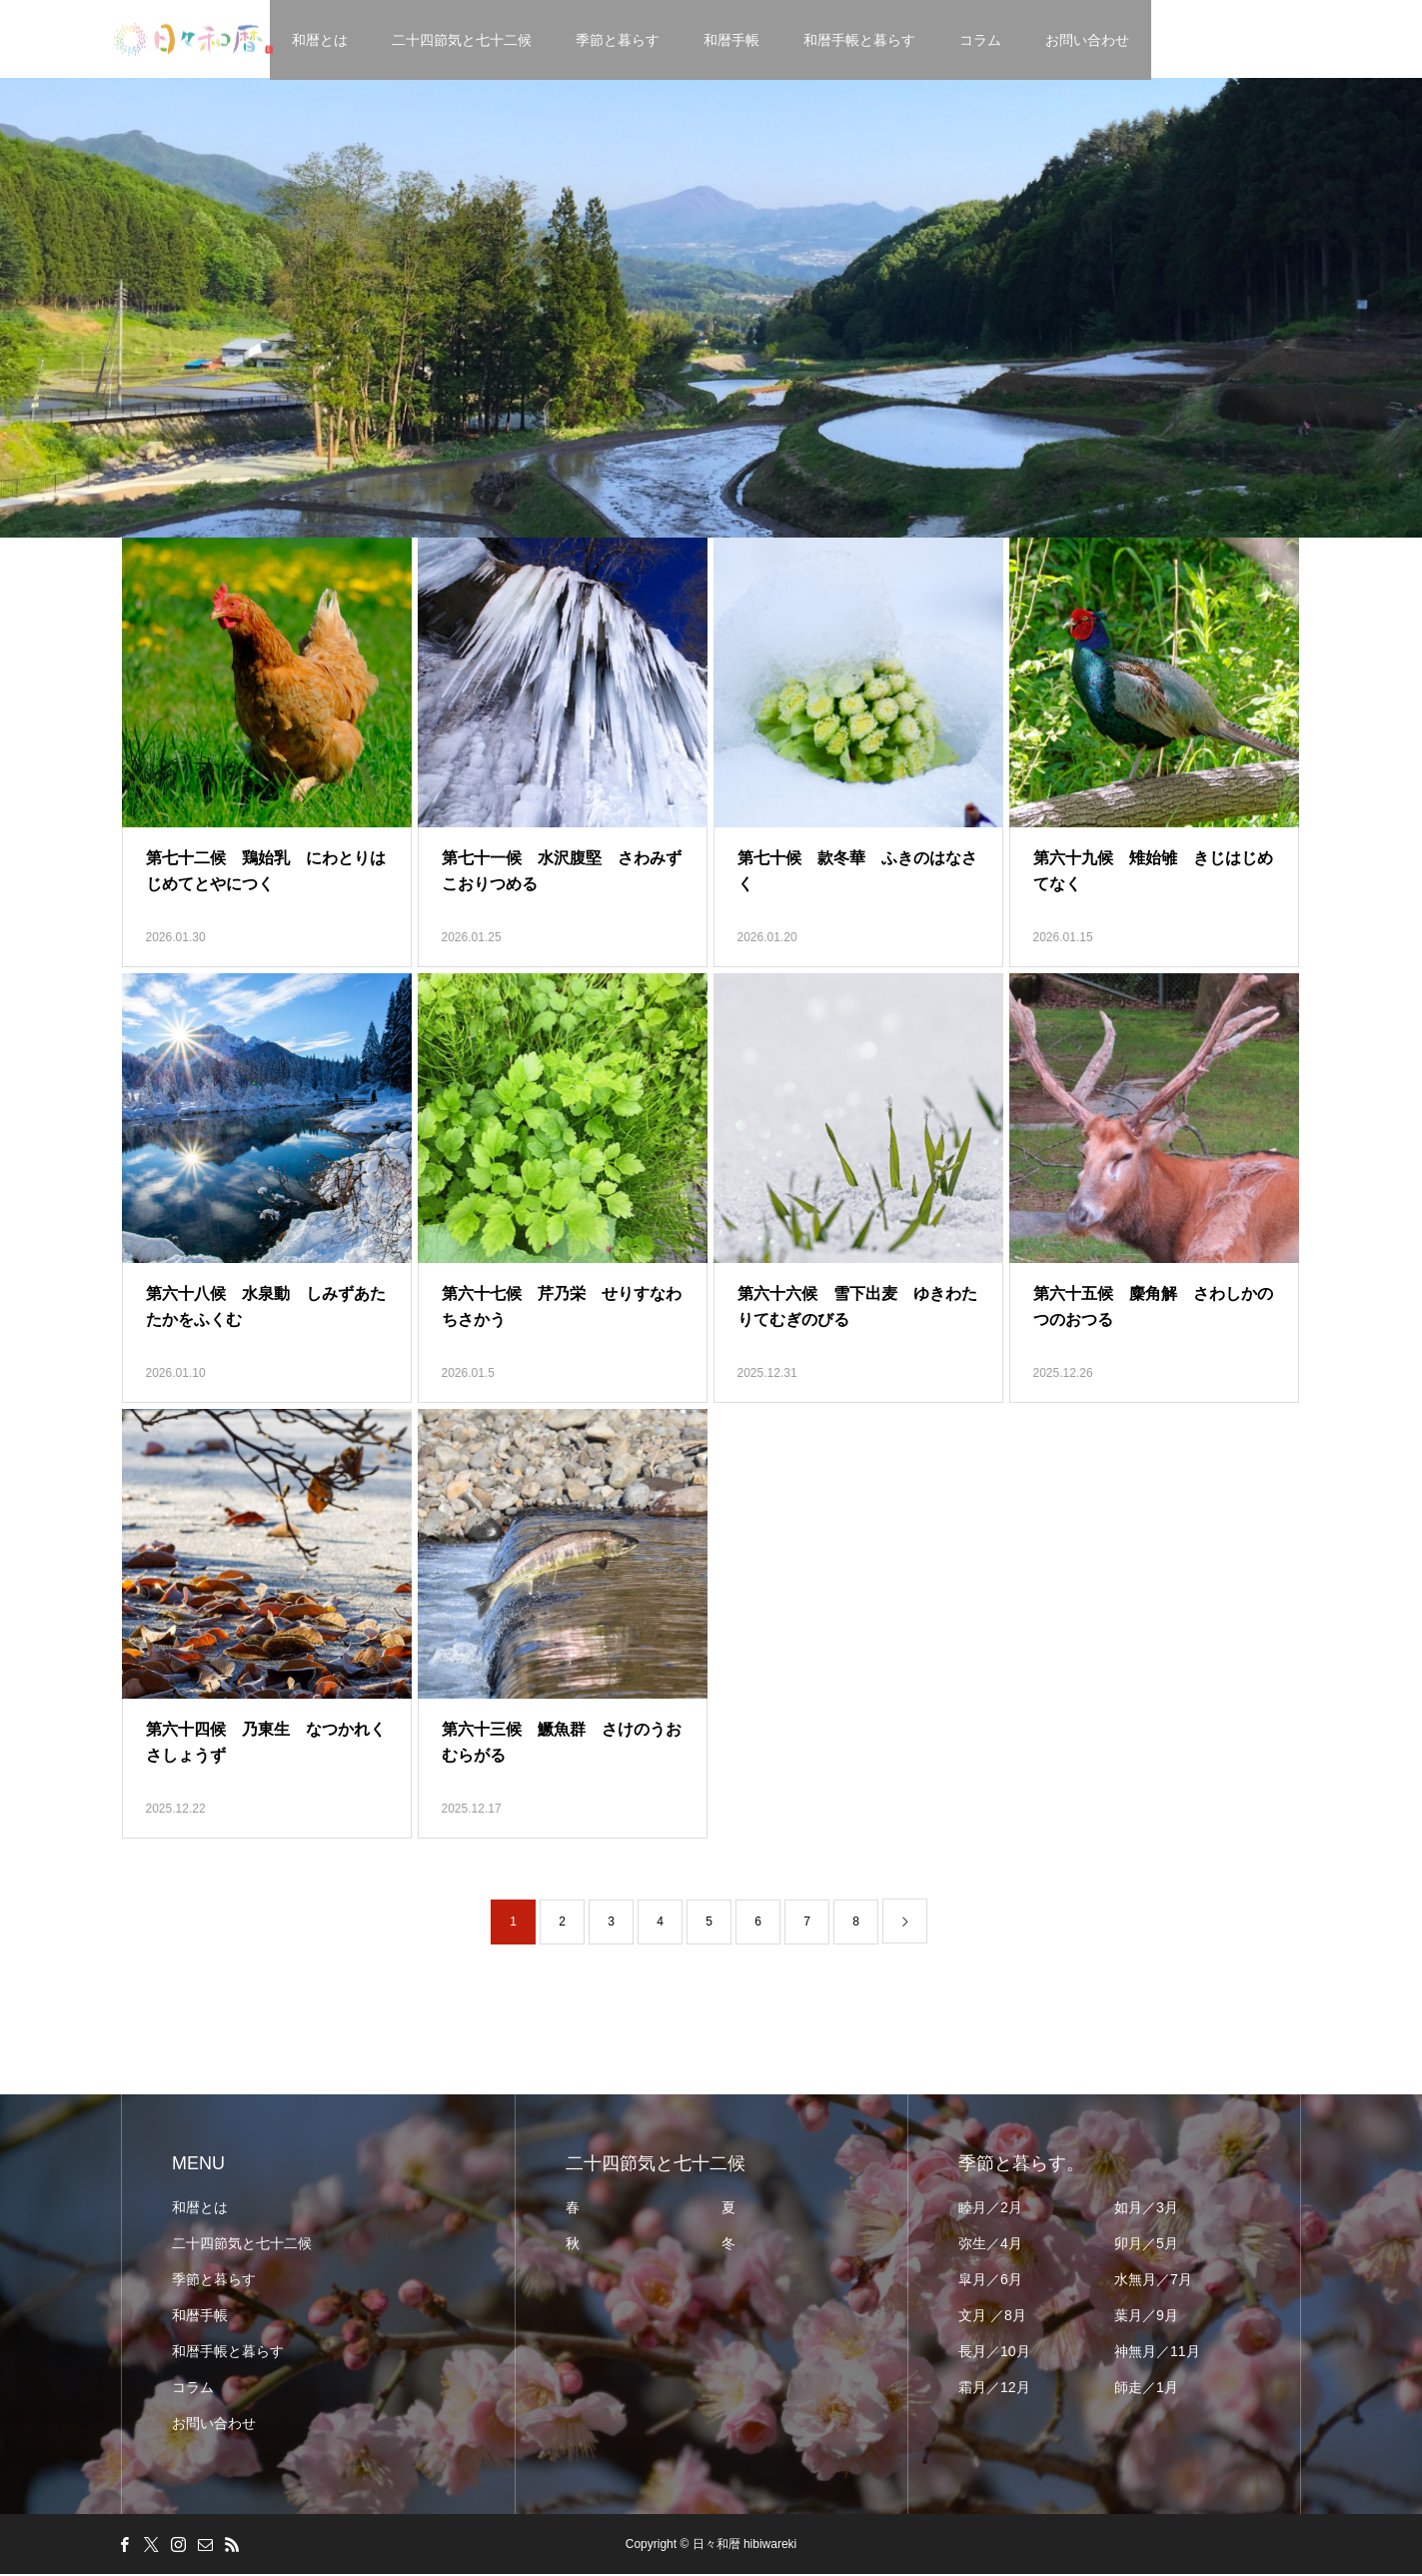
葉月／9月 (1146, 2317)
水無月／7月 (1153, 2281)
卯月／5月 (1146, 2245)
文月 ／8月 (992, 2317)
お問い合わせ (1088, 40)
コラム (981, 40)
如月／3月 (1146, 2209)
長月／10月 (994, 2353)
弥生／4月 (990, 2245)
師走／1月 (1146, 2389)
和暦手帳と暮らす (860, 40)
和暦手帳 (732, 40)
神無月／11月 (1157, 2353)
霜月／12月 (994, 2389)
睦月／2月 (990, 2209)
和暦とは (321, 40)
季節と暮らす (619, 40)
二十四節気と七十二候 (463, 40)
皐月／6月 (990, 2281)
